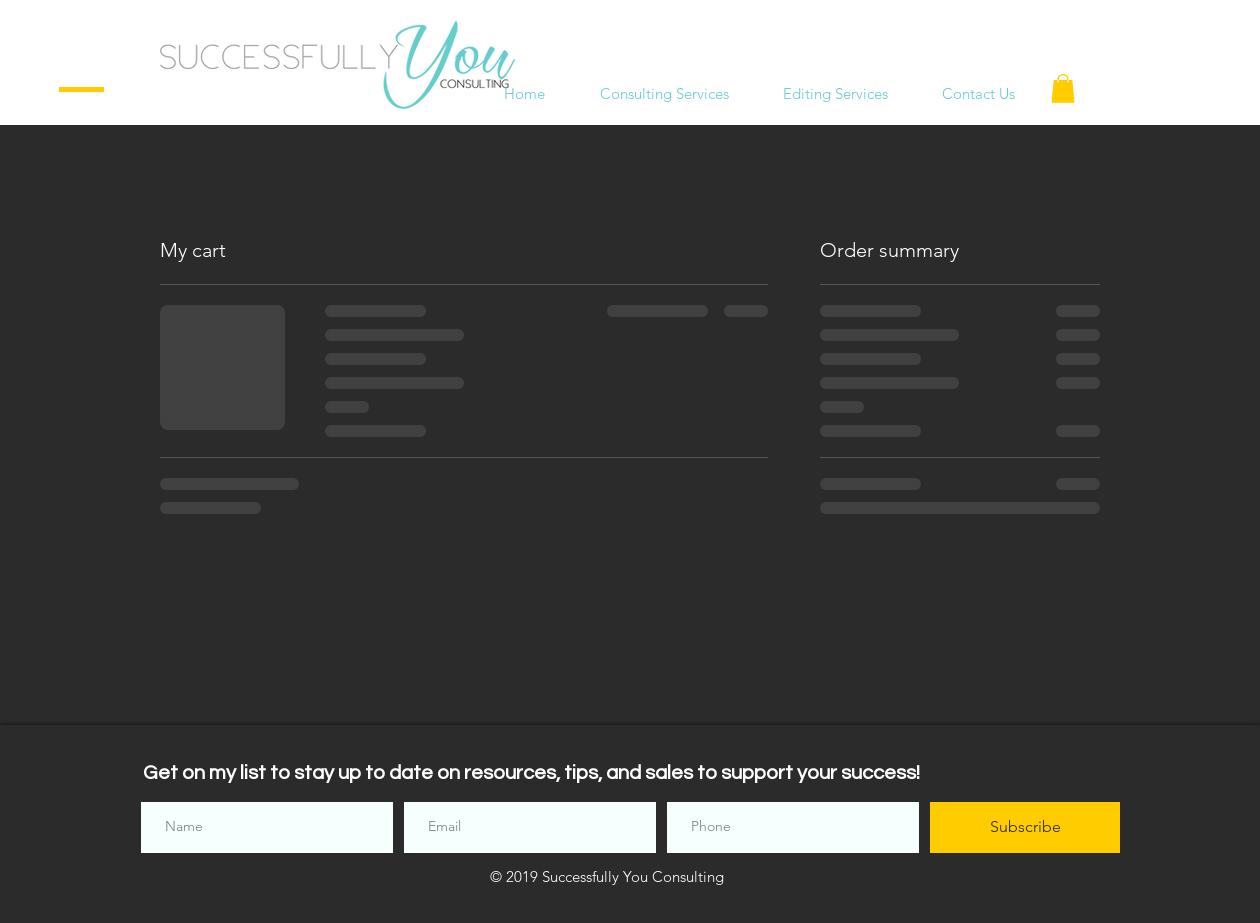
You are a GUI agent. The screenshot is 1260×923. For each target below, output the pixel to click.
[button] (1063, 88)
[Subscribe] (1025, 827)
